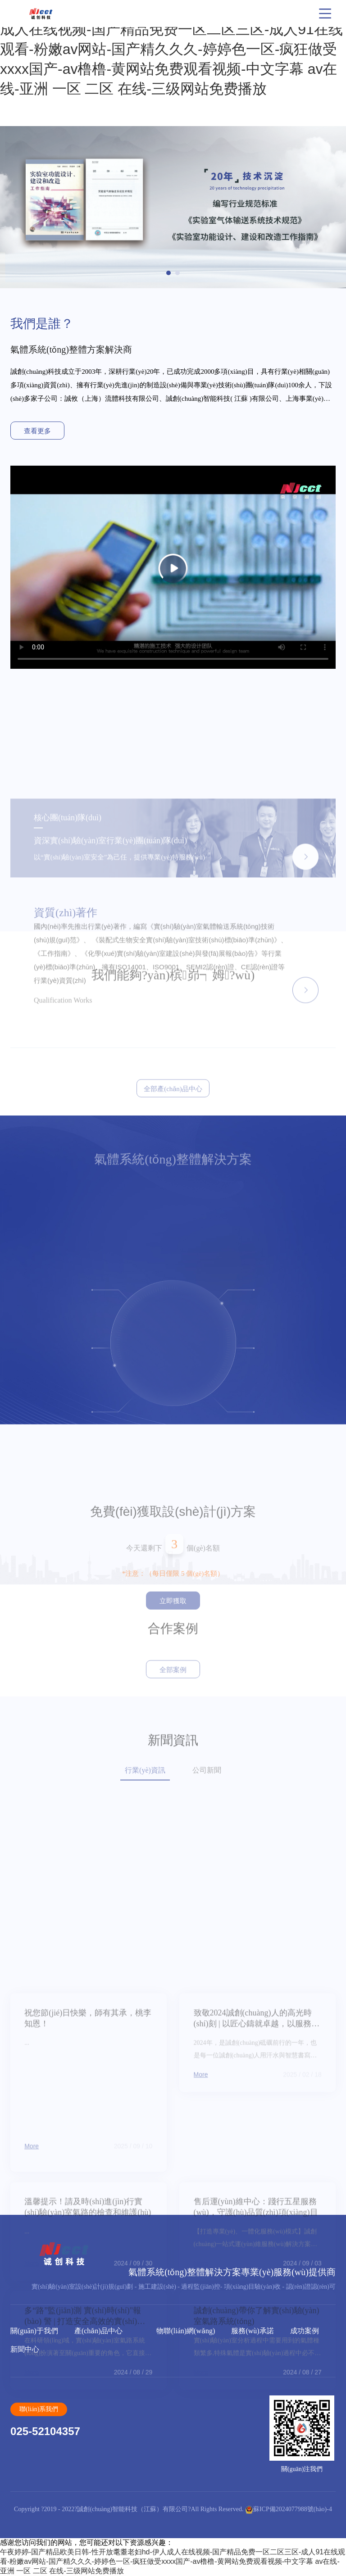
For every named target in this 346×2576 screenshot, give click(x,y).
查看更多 (37, 431)
